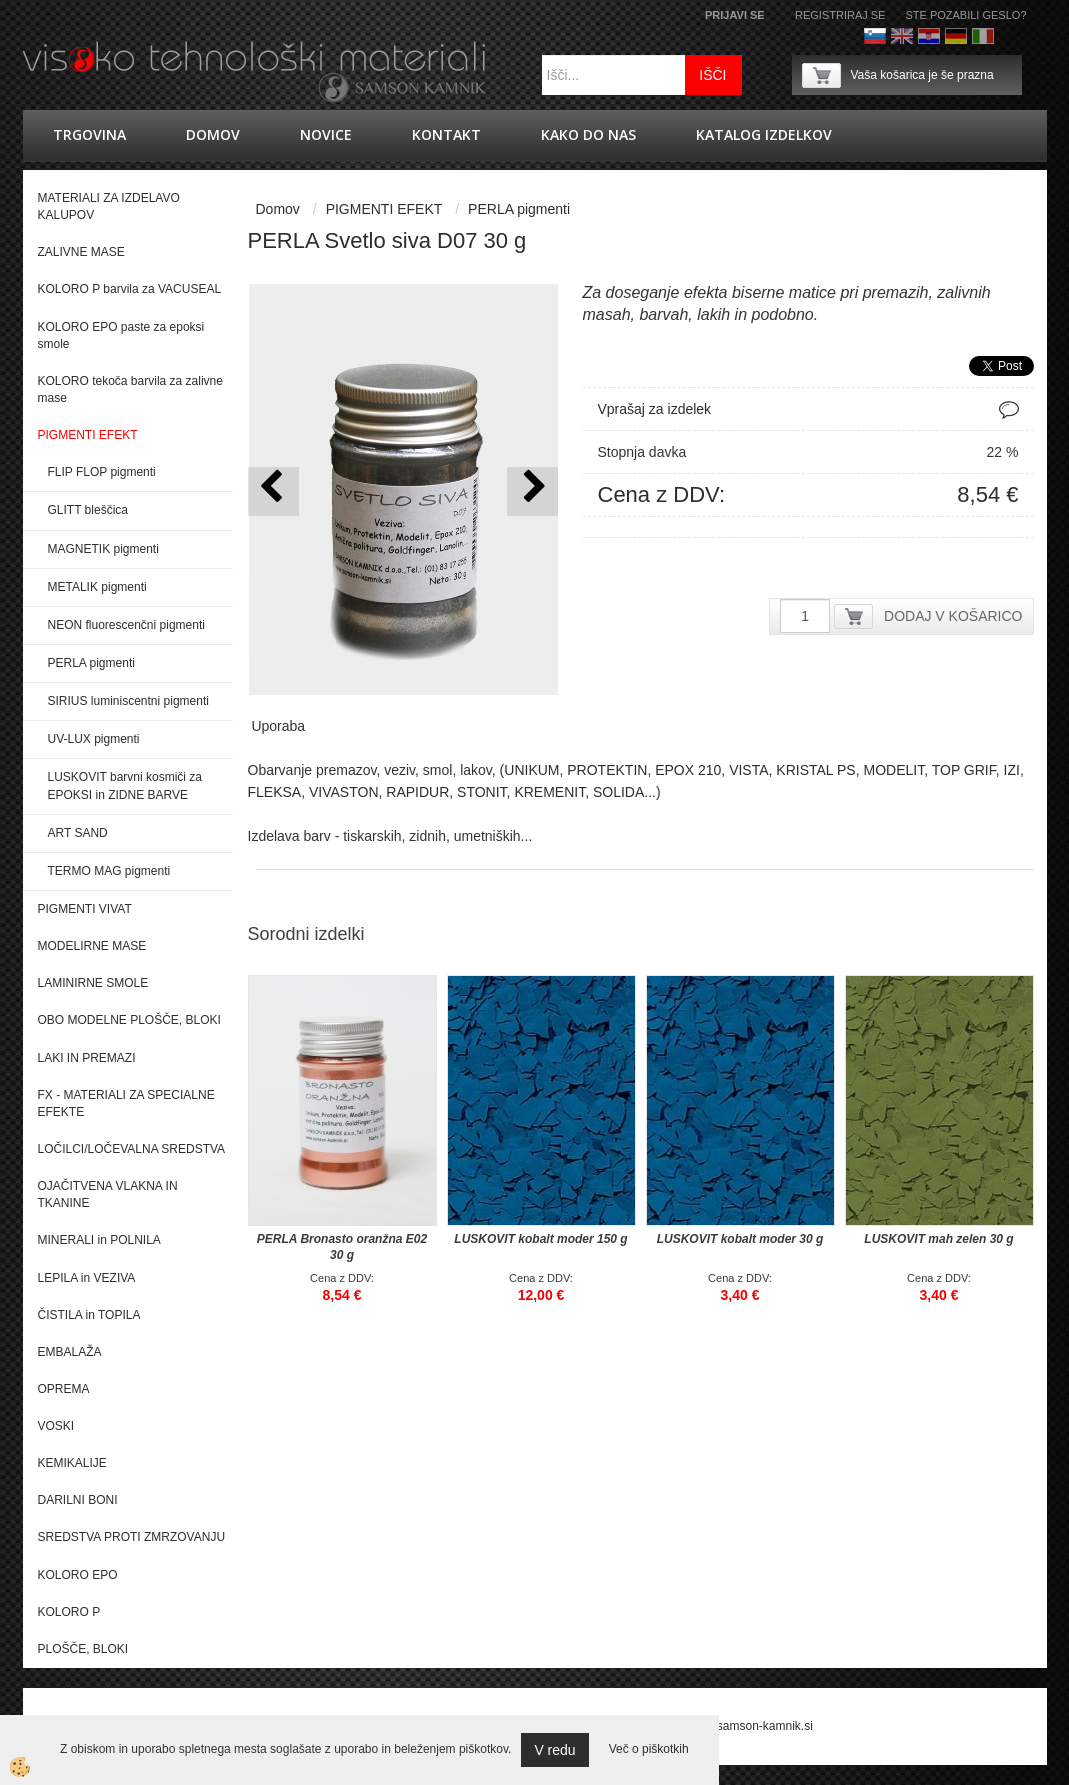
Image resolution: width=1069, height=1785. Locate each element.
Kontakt (446, 134)
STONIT (482, 792)
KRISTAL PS (815, 770)
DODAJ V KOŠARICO (953, 616)
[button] (532, 491)
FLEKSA (275, 792)
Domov (213, 134)
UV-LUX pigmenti (94, 739)
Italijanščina (983, 36)
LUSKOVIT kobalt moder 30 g (740, 1239)
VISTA (748, 770)
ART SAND (78, 833)
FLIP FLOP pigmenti (102, 472)
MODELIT (893, 770)
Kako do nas (588, 134)
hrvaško (929, 36)
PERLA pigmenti (91, 663)
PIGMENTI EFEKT (384, 209)
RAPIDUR (417, 792)
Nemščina (956, 36)
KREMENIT (549, 792)
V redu (554, 1750)
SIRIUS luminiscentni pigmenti (128, 701)
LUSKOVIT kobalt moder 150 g (540, 1239)
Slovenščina (875, 36)
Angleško (902, 36)
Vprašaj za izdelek (655, 409)
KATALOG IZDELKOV (764, 134)
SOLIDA (618, 792)
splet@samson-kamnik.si (746, 1726)
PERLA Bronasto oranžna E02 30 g (342, 1247)
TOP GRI (960, 770)
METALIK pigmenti (97, 587)
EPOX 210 (688, 770)
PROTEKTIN (607, 770)
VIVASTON (344, 792)
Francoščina (1010, 36)
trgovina (89, 134)
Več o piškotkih (649, 1749)
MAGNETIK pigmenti (103, 549)
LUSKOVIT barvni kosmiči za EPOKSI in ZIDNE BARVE (125, 785)
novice (326, 134)
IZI (1012, 770)
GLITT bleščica (88, 510)
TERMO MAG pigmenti (109, 871)
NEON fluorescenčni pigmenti (126, 625)
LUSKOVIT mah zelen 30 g (938, 1239)
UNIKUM (531, 770)
